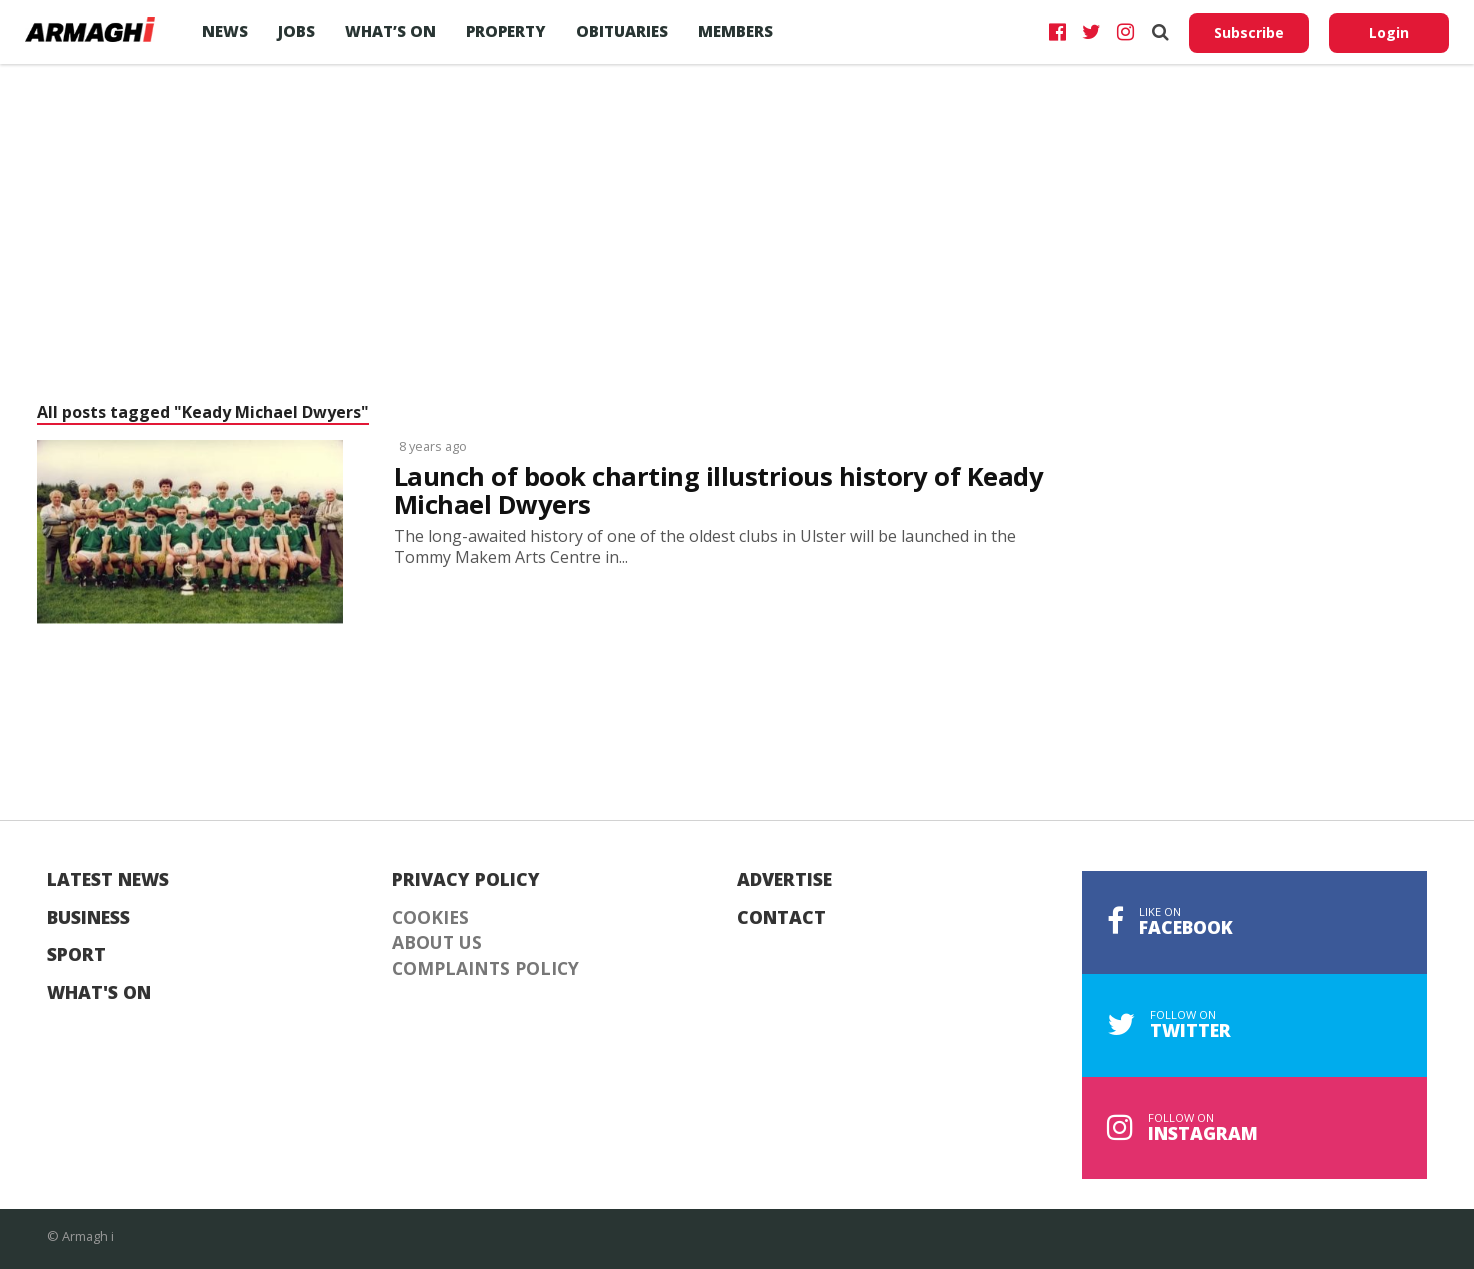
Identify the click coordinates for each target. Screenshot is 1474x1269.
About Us (437, 943)
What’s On (390, 31)
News (225, 31)
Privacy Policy (466, 880)
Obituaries (622, 31)
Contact (781, 918)
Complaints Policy (485, 969)
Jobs (296, 31)
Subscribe (1249, 32)
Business (88, 918)
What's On (99, 993)
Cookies (430, 918)
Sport (76, 955)
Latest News (108, 880)
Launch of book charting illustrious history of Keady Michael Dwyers (718, 491)
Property (506, 31)
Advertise (784, 880)
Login (1389, 32)
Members (735, 31)
